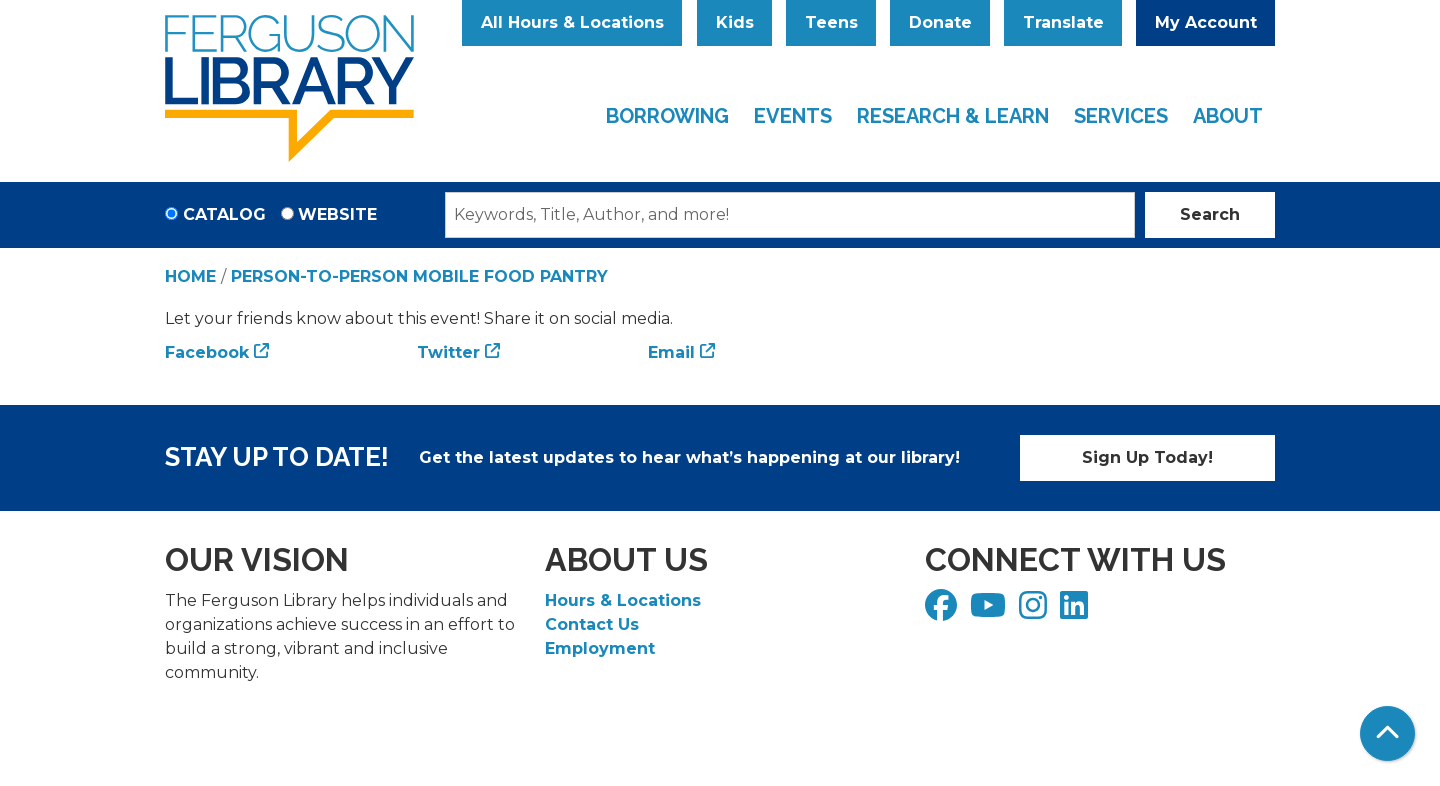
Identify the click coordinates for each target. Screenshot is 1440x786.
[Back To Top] (1387, 733)
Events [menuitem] (793, 116)
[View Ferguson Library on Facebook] (943, 611)
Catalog (224, 214)
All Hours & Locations (572, 22)
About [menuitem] (1228, 116)
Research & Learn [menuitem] (953, 116)
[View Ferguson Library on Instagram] (1035, 611)
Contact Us (592, 624)
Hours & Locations (623, 600)
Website (337, 214)
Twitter (448, 352)
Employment (600, 648)
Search (1210, 214)
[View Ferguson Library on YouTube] (990, 611)
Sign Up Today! (1147, 457)
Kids (735, 22)
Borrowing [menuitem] (667, 116)
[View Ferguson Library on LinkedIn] (1076, 611)
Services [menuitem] (1121, 116)
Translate (1063, 22)
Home (190, 276)
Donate (940, 22)
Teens (831, 22)
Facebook (207, 352)
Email (671, 352)
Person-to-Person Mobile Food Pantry (419, 276)
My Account (1206, 22)
